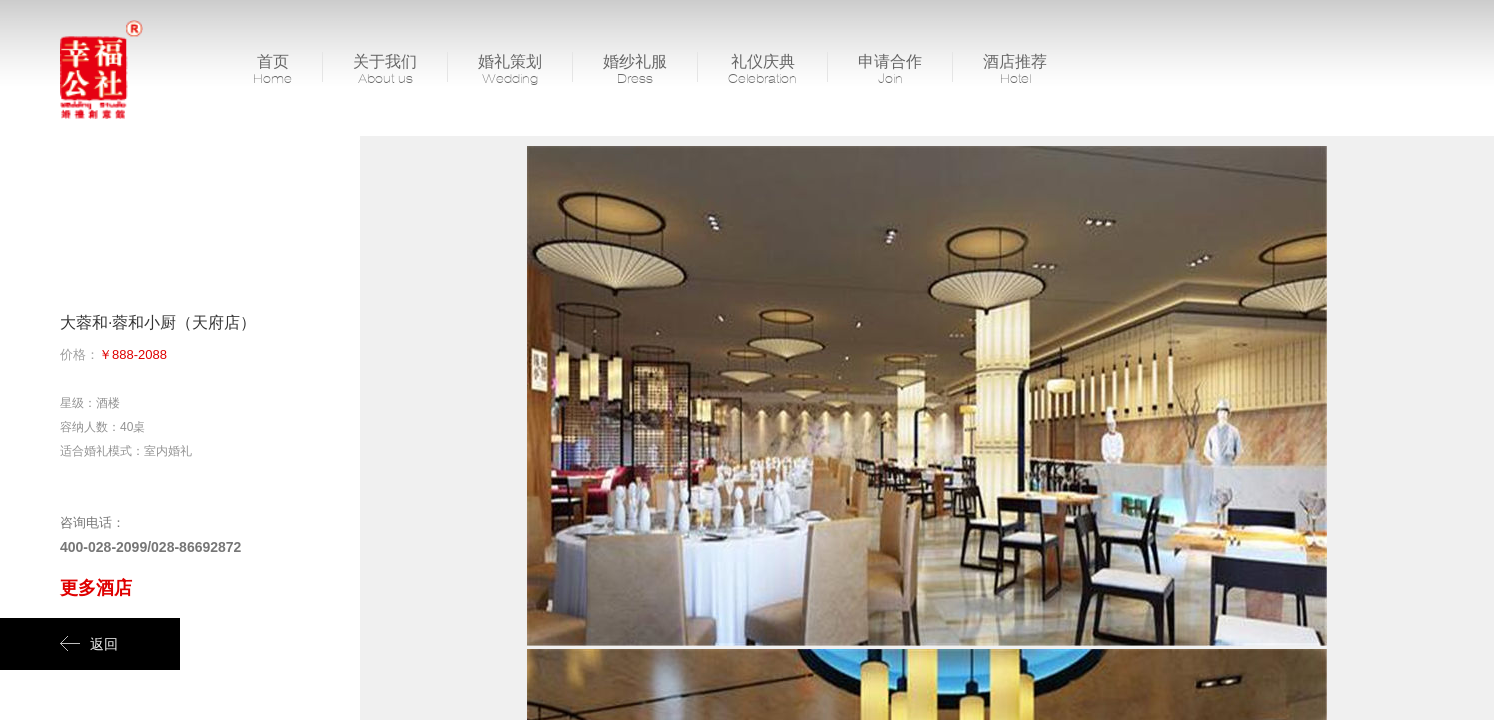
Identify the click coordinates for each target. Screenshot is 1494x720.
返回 (89, 644)
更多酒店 (96, 588)
